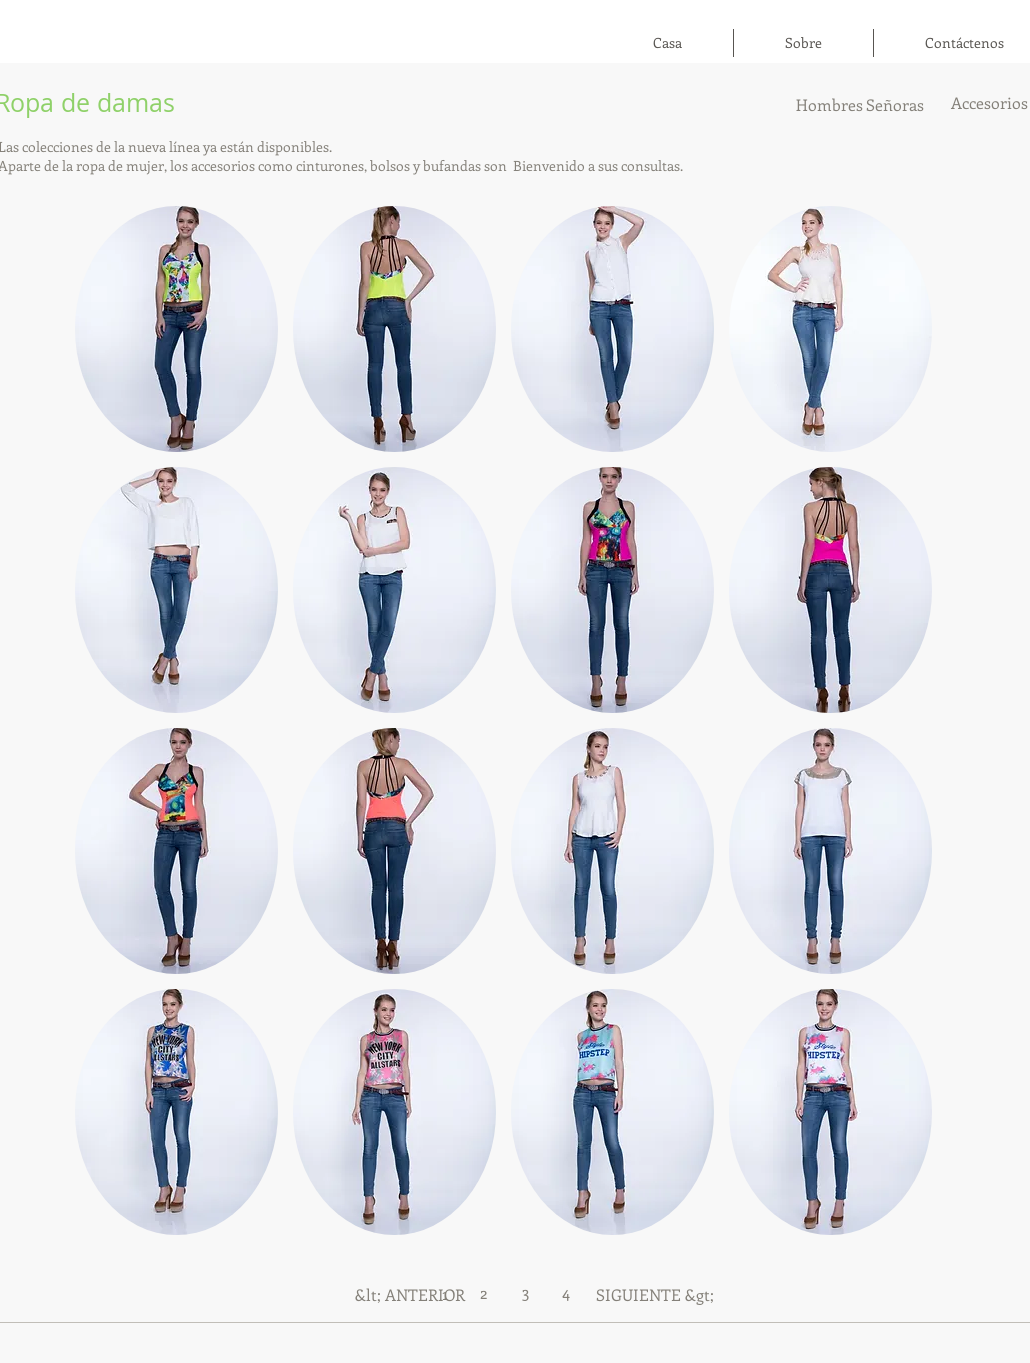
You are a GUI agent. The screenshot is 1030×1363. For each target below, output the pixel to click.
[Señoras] (895, 104)
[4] (565, 1292)
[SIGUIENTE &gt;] (655, 1295)
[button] (176, 329)
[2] (483, 1292)
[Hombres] (829, 104)
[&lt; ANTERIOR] (410, 1294)
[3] (525, 1291)
